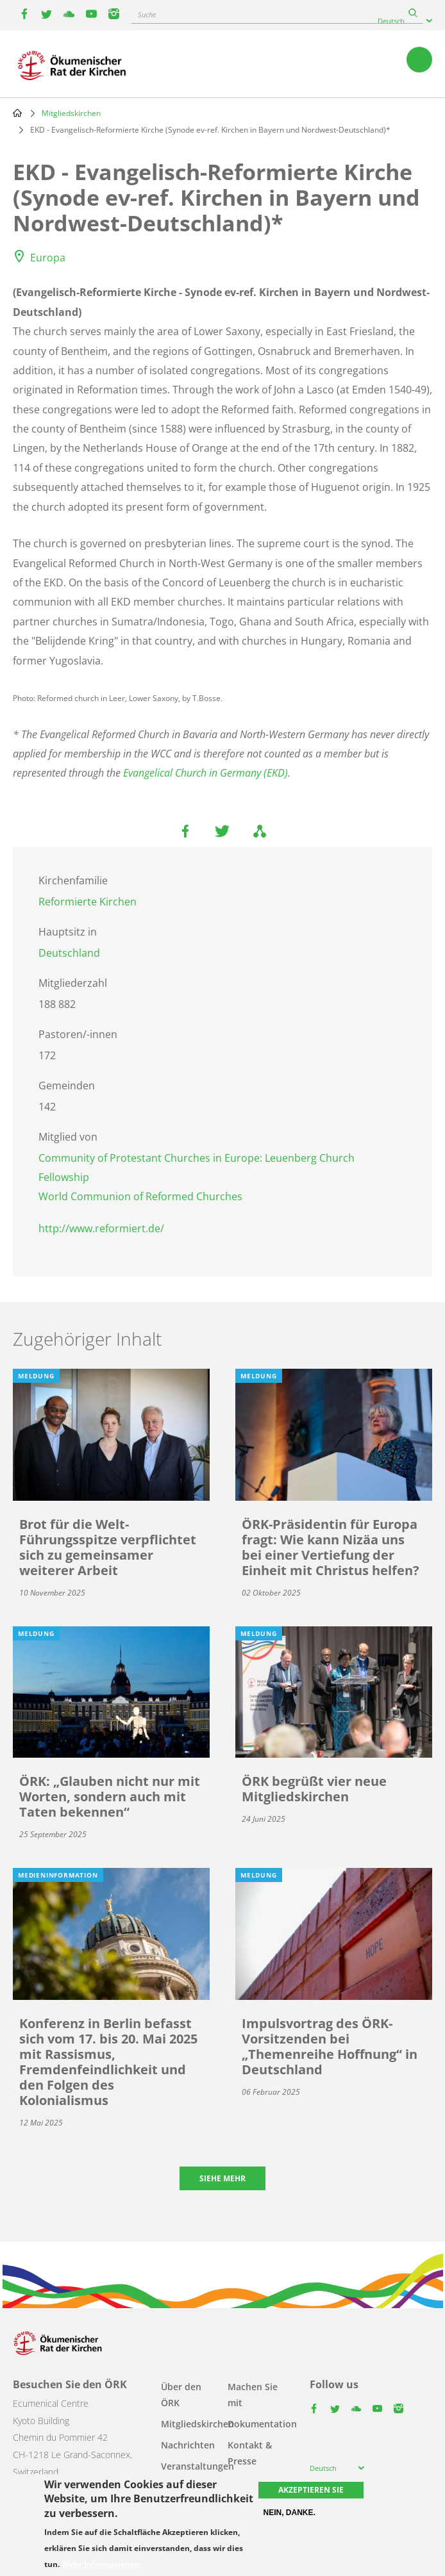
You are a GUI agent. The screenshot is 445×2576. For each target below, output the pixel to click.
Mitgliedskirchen (71, 113)
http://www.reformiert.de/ (101, 1228)
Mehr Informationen (101, 2564)
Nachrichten (188, 2445)
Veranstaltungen (197, 2466)
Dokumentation (262, 2424)
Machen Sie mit (253, 2395)
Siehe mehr (222, 2178)
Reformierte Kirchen (87, 902)
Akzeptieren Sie (311, 2489)
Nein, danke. (289, 2512)
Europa (47, 258)
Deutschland (69, 953)
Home (17, 112)
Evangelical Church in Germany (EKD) (205, 773)
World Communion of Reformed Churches (140, 1196)
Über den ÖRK (181, 2395)
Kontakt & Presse (250, 2453)
